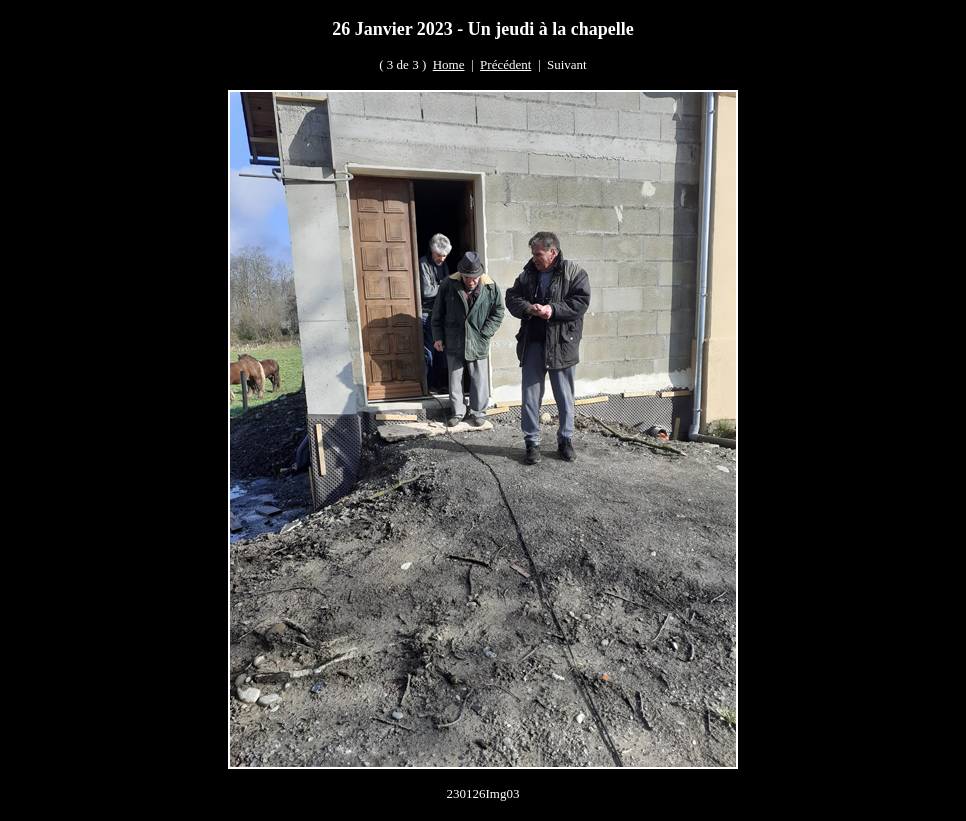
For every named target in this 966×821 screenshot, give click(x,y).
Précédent (505, 64)
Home (449, 64)
